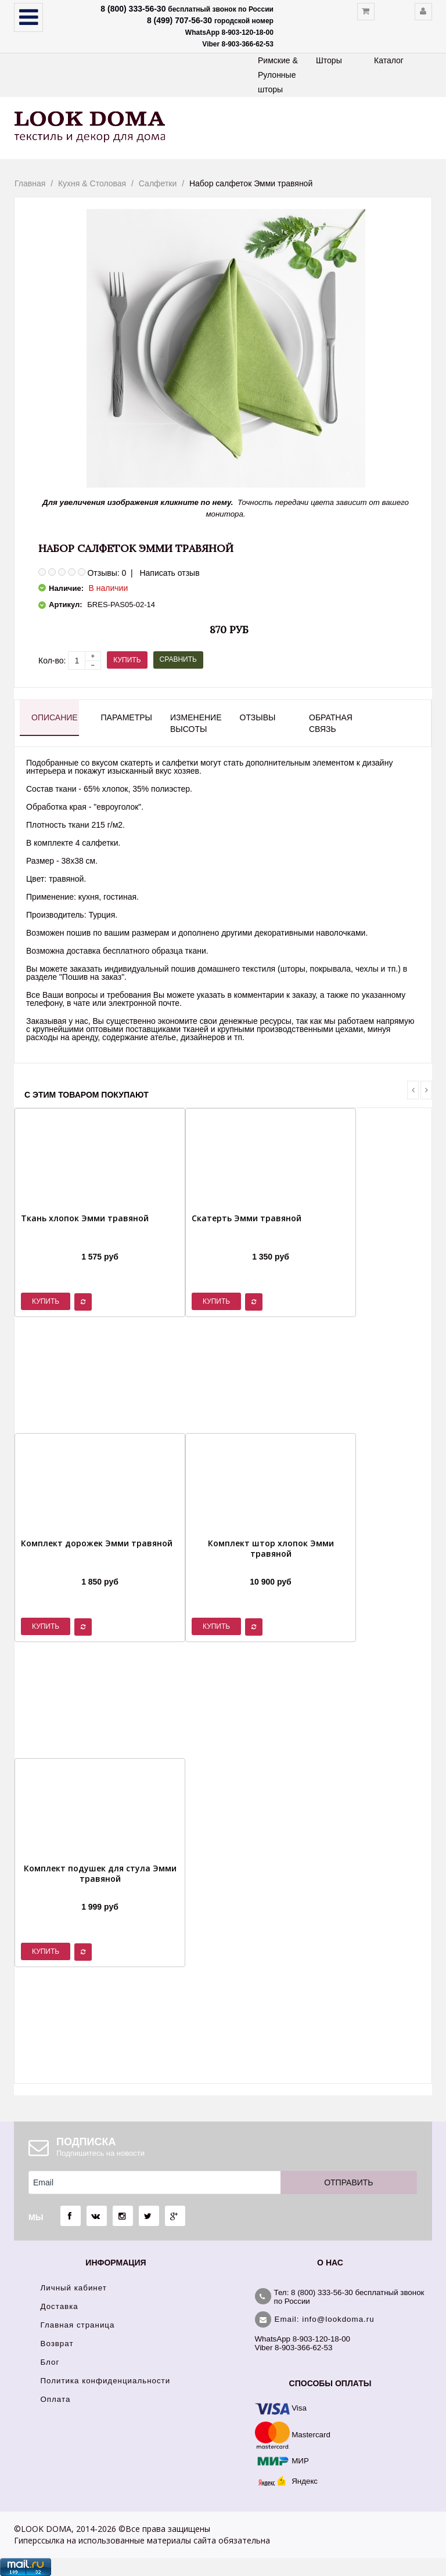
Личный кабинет (74, 2287)
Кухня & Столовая (92, 183)
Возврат (57, 2343)
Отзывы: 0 (106, 573)
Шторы (329, 60)
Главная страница (78, 2325)
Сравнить (178, 659)
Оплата (56, 2399)
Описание (54, 717)
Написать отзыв (169, 573)
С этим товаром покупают (86, 1094)
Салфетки (158, 183)
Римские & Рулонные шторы (278, 75)
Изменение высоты (194, 723)
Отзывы (258, 717)
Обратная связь (331, 723)
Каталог (389, 60)
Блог (50, 2362)
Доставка (59, 2306)
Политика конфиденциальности (106, 2380)
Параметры (125, 717)
